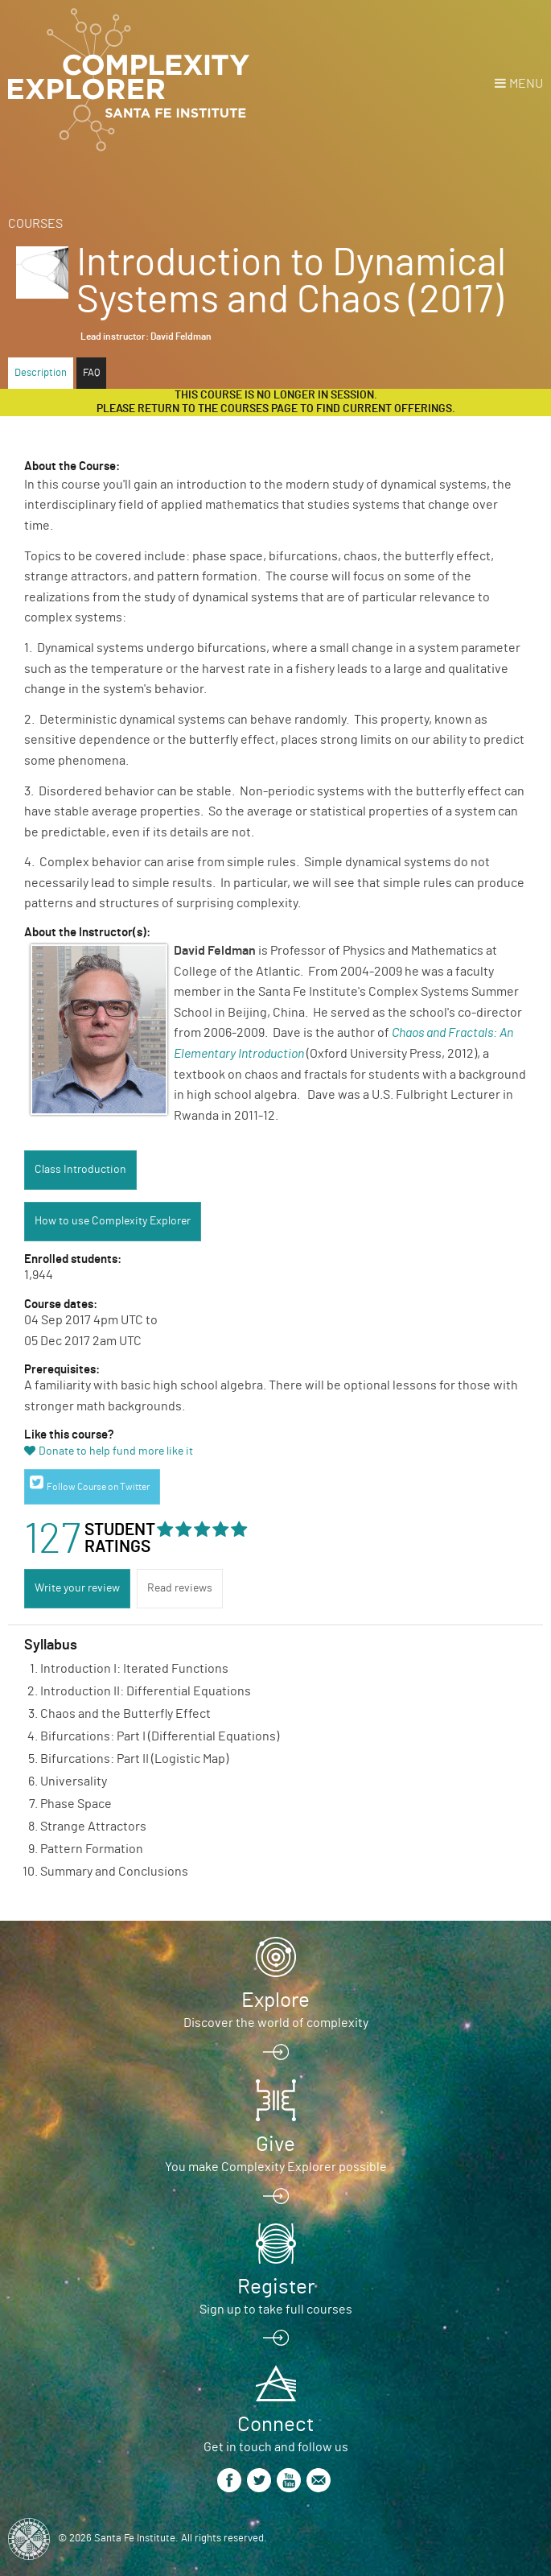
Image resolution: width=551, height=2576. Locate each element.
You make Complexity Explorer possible (276, 2167)
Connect (275, 2424)
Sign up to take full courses (275, 2309)
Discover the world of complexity (275, 2023)
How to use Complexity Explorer (113, 1221)
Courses (35, 223)
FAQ (91, 373)
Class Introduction (80, 1169)
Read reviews (179, 1588)
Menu (526, 83)
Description (40, 373)
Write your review (77, 1588)
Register (276, 2287)
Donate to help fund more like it (116, 1451)
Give (275, 2144)
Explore (275, 2000)
